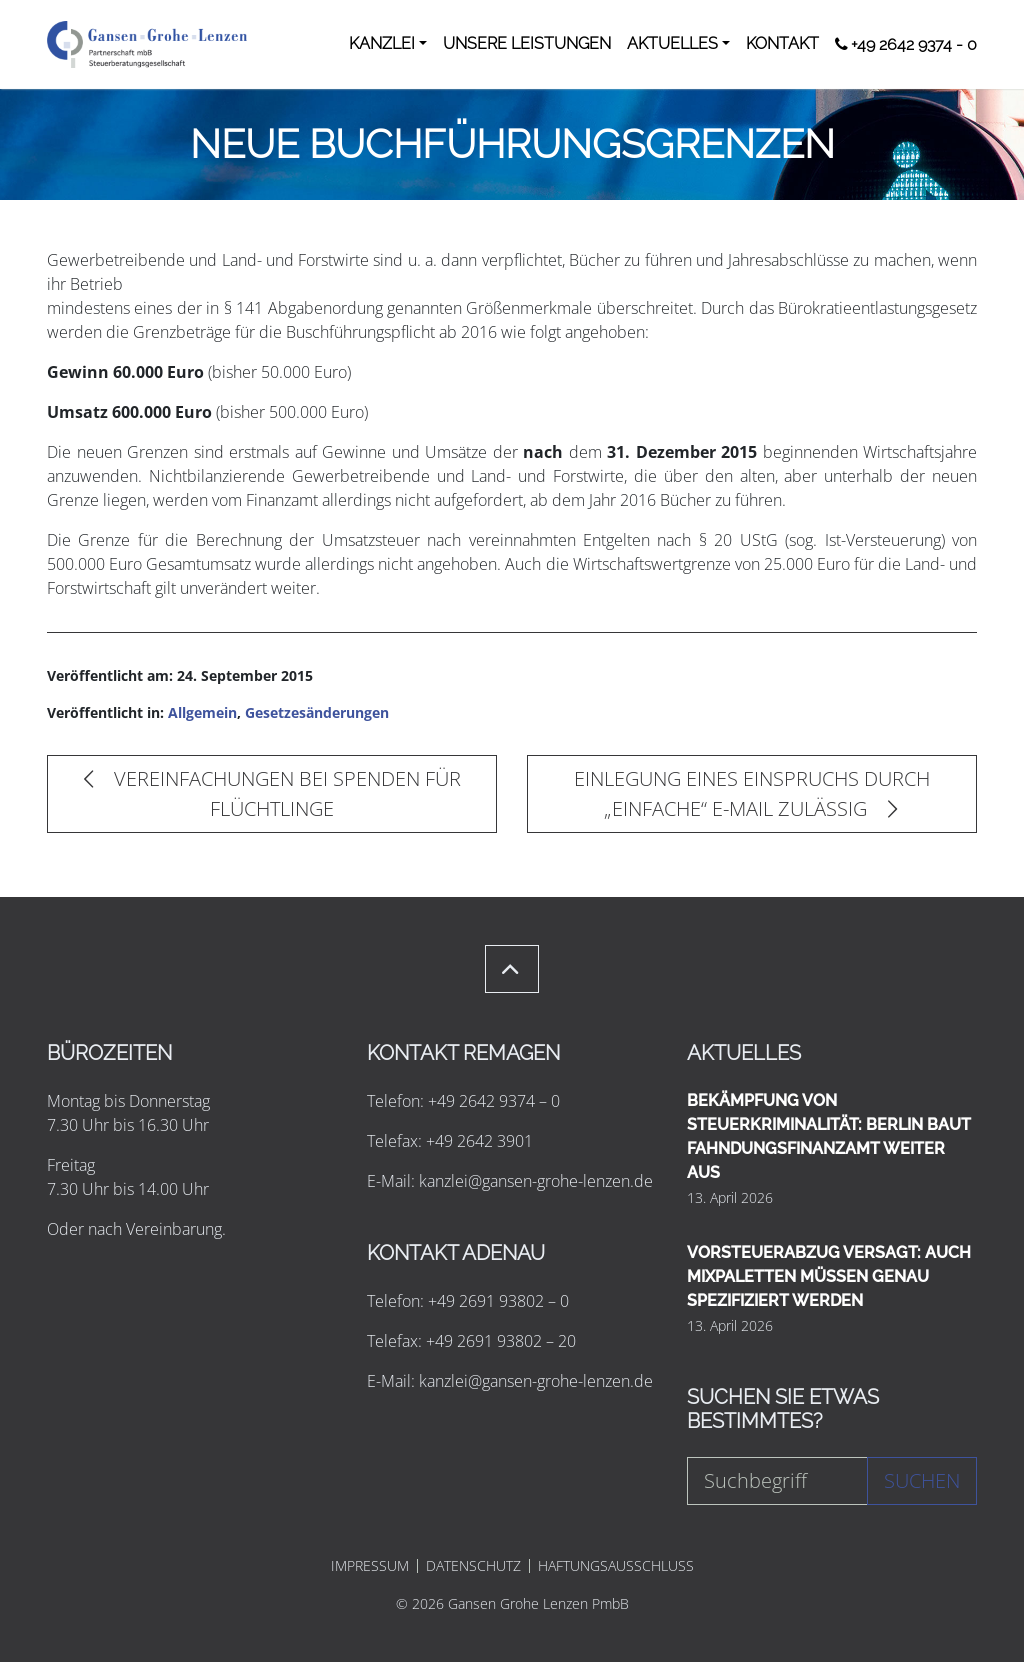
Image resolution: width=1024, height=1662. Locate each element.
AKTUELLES (672, 43)
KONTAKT (782, 43)
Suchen (922, 1480)
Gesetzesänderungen (317, 712)
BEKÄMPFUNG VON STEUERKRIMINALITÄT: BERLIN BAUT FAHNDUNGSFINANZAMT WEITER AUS (829, 1136)
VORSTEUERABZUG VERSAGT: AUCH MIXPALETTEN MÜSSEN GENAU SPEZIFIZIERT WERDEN (829, 1276)
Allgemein (202, 712)
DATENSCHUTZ (473, 1566)
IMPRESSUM (370, 1566)
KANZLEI (382, 43)
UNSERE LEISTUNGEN (527, 43)
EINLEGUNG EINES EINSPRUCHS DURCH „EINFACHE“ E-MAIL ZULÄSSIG (752, 793)
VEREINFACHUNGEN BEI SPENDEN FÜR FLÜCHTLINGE (272, 793)
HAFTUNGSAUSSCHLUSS (616, 1566)
